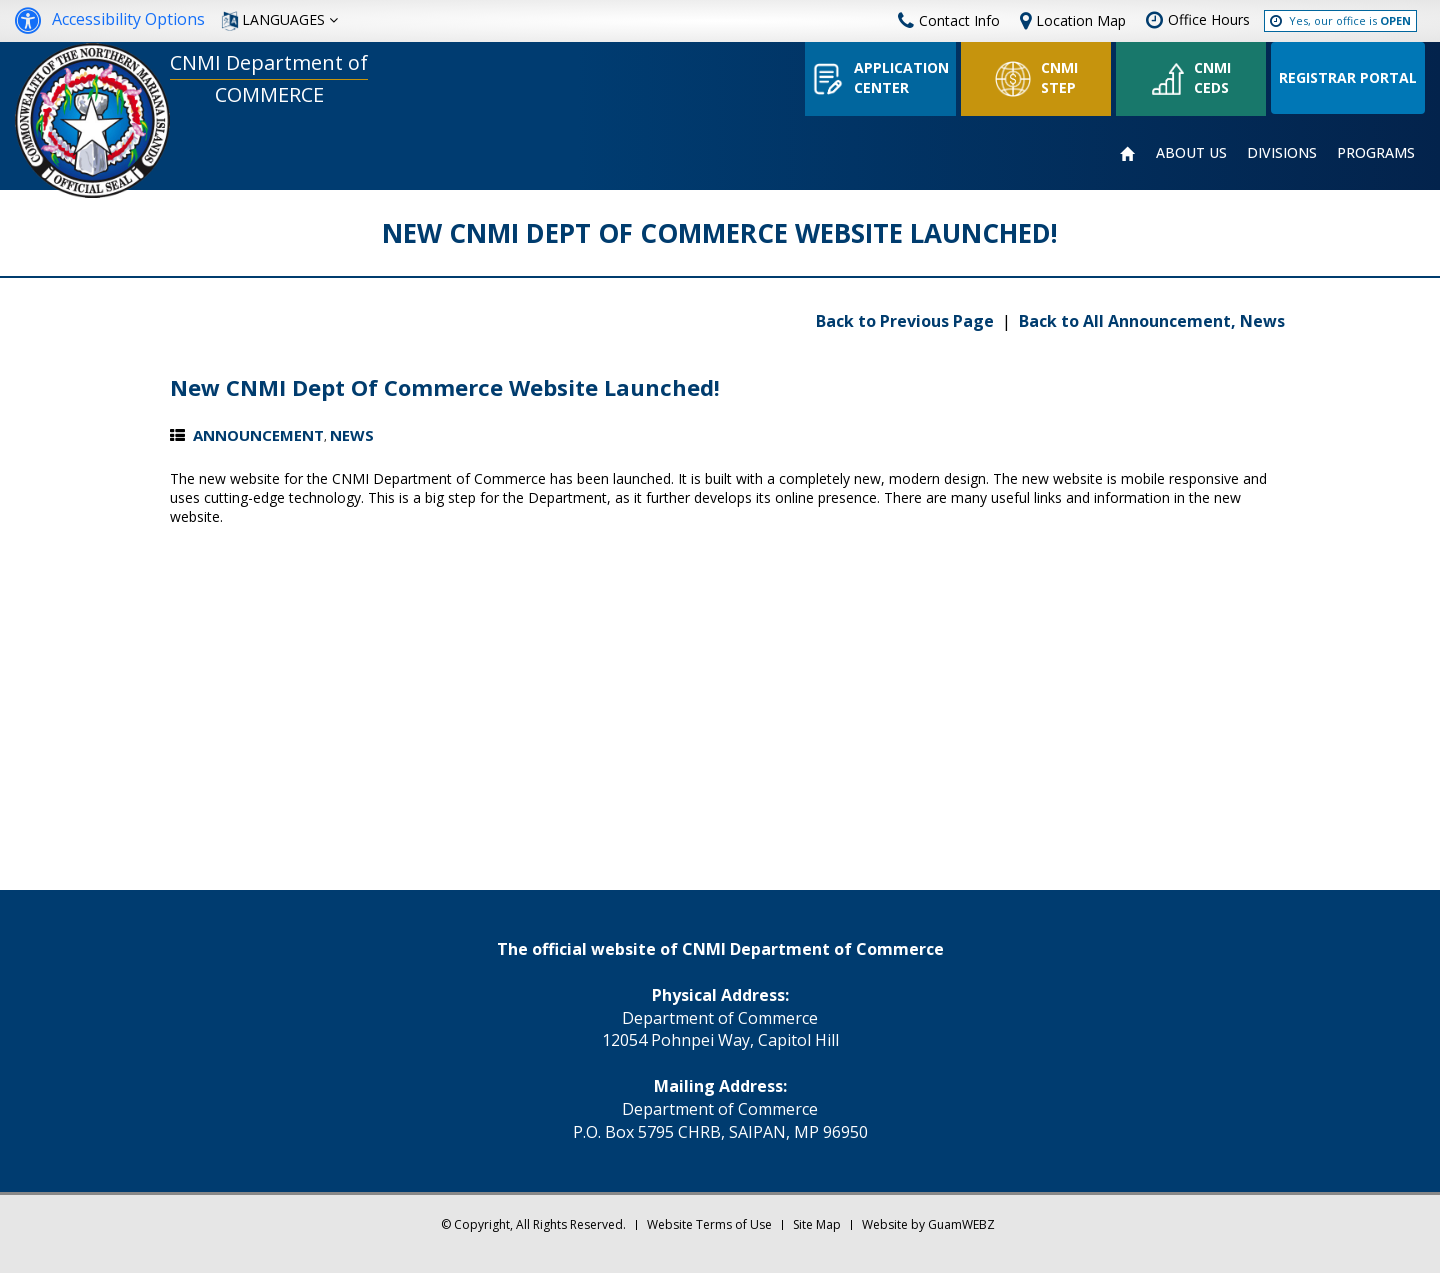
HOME (1128, 154)
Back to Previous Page (907, 321)
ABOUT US (1191, 152)
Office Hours (1209, 19)
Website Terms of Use (709, 1224)
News (352, 435)
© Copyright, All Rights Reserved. (533, 1224)
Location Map (1081, 20)
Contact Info (949, 20)
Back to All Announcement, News (1152, 321)
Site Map (817, 1224)
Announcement (258, 435)
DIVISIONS (1282, 152)
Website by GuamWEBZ (928, 1224)
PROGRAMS (1376, 152)
